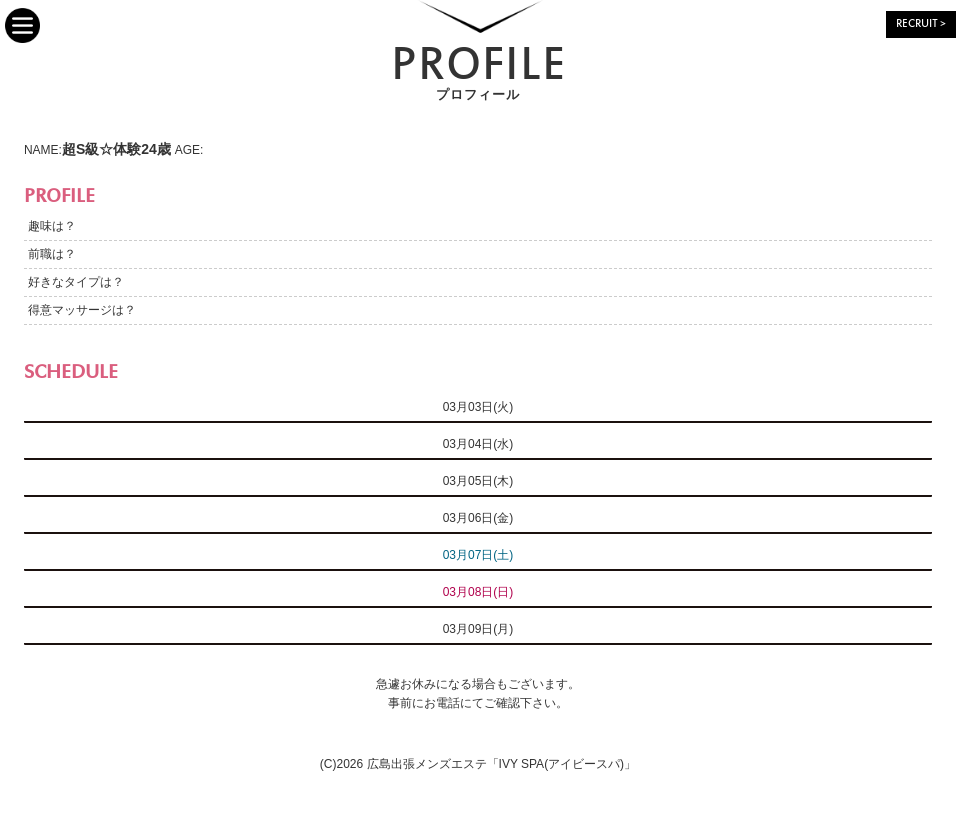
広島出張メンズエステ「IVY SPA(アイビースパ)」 (502, 764)
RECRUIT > (921, 24)
